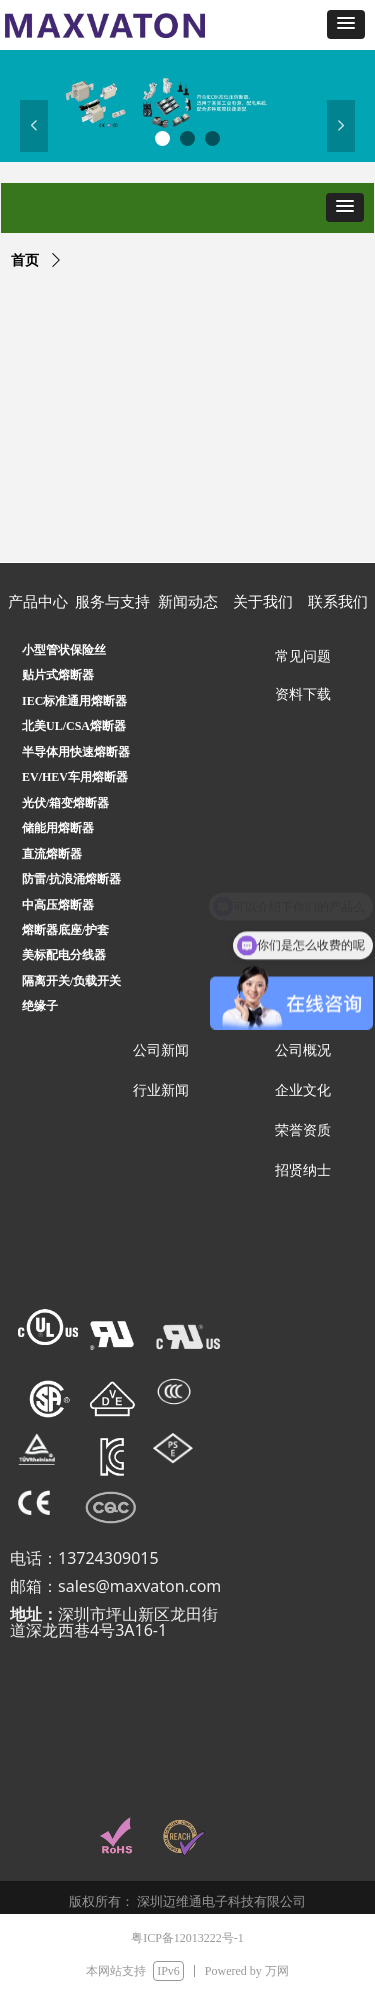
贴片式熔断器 (58, 675)
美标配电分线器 (64, 955)
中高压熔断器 (58, 905)
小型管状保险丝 (64, 650)
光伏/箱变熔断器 (65, 803)
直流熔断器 (52, 854)
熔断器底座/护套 (65, 930)
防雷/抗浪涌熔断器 (71, 879)
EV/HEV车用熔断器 (75, 777)
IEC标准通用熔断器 (74, 701)
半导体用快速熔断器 (76, 752)
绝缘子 (40, 1006)
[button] (346, 24)
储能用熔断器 (58, 828)
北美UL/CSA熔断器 (74, 726)
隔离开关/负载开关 (71, 981)
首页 (25, 260)
